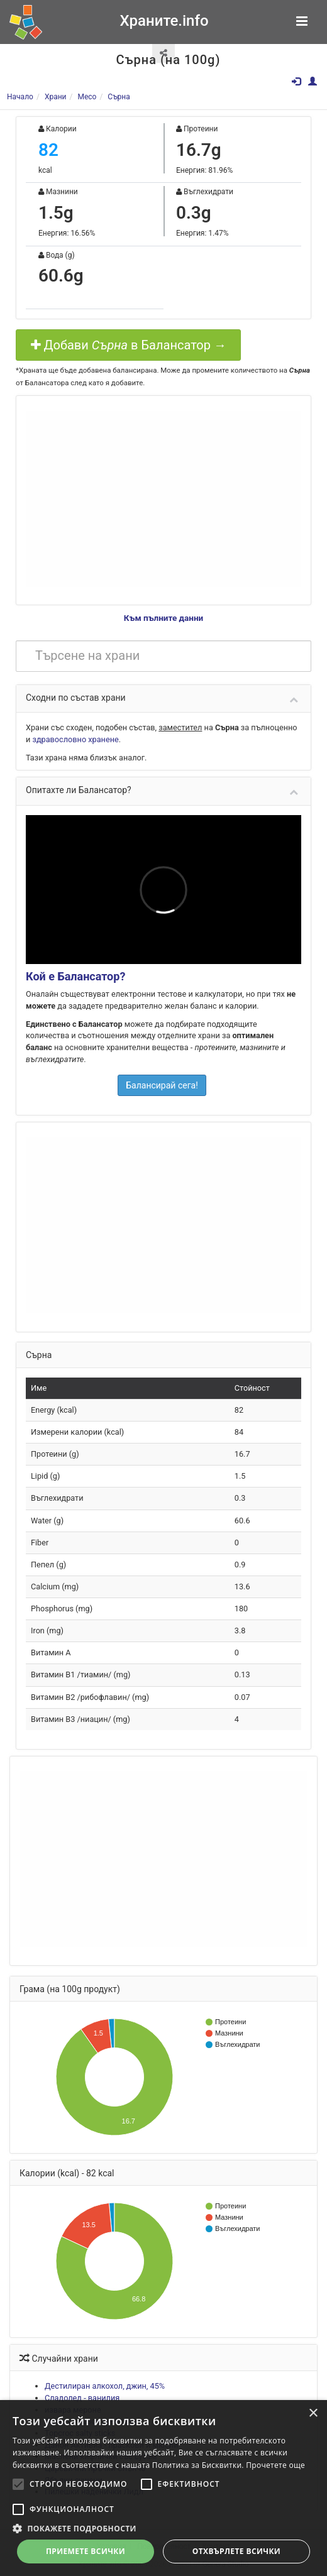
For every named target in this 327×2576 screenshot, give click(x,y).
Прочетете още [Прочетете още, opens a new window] (275, 2465)
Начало (20, 96)
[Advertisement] (163, 499)
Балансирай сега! (162, 1085)
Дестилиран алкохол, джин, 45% (105, 2386)
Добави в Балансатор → (128, 345)
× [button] (313, 2413)
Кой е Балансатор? (75, 976)
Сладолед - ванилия (82, 2398)
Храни (56, 96)
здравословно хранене (75, 739)
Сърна (119, 96)
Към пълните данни (163, 618)
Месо (86, 96)
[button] (163, 2528)
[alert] (163, 2488)
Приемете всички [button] (85, 2551)
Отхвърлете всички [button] (236, 2551)
